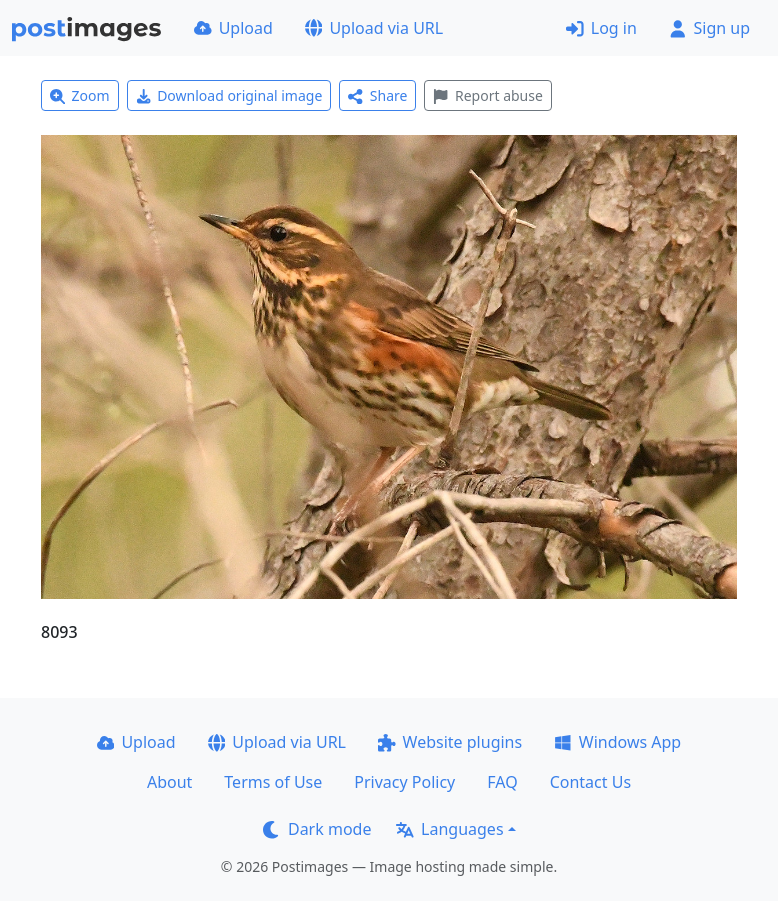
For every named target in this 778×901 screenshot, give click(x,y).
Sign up (709, 28)
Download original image (229, 95)
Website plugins (450, 742)
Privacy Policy (404, 782)
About (169, 782)
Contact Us (590, 782)
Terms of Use (273, 782)
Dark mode (317, 829)
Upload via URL (374, 28)
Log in (601, 28)
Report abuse (487, 95)
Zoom (80, 95)
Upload (233, 28)
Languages (449, 829)
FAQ (502, 782)
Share (377, 95)
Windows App (617, 742)
